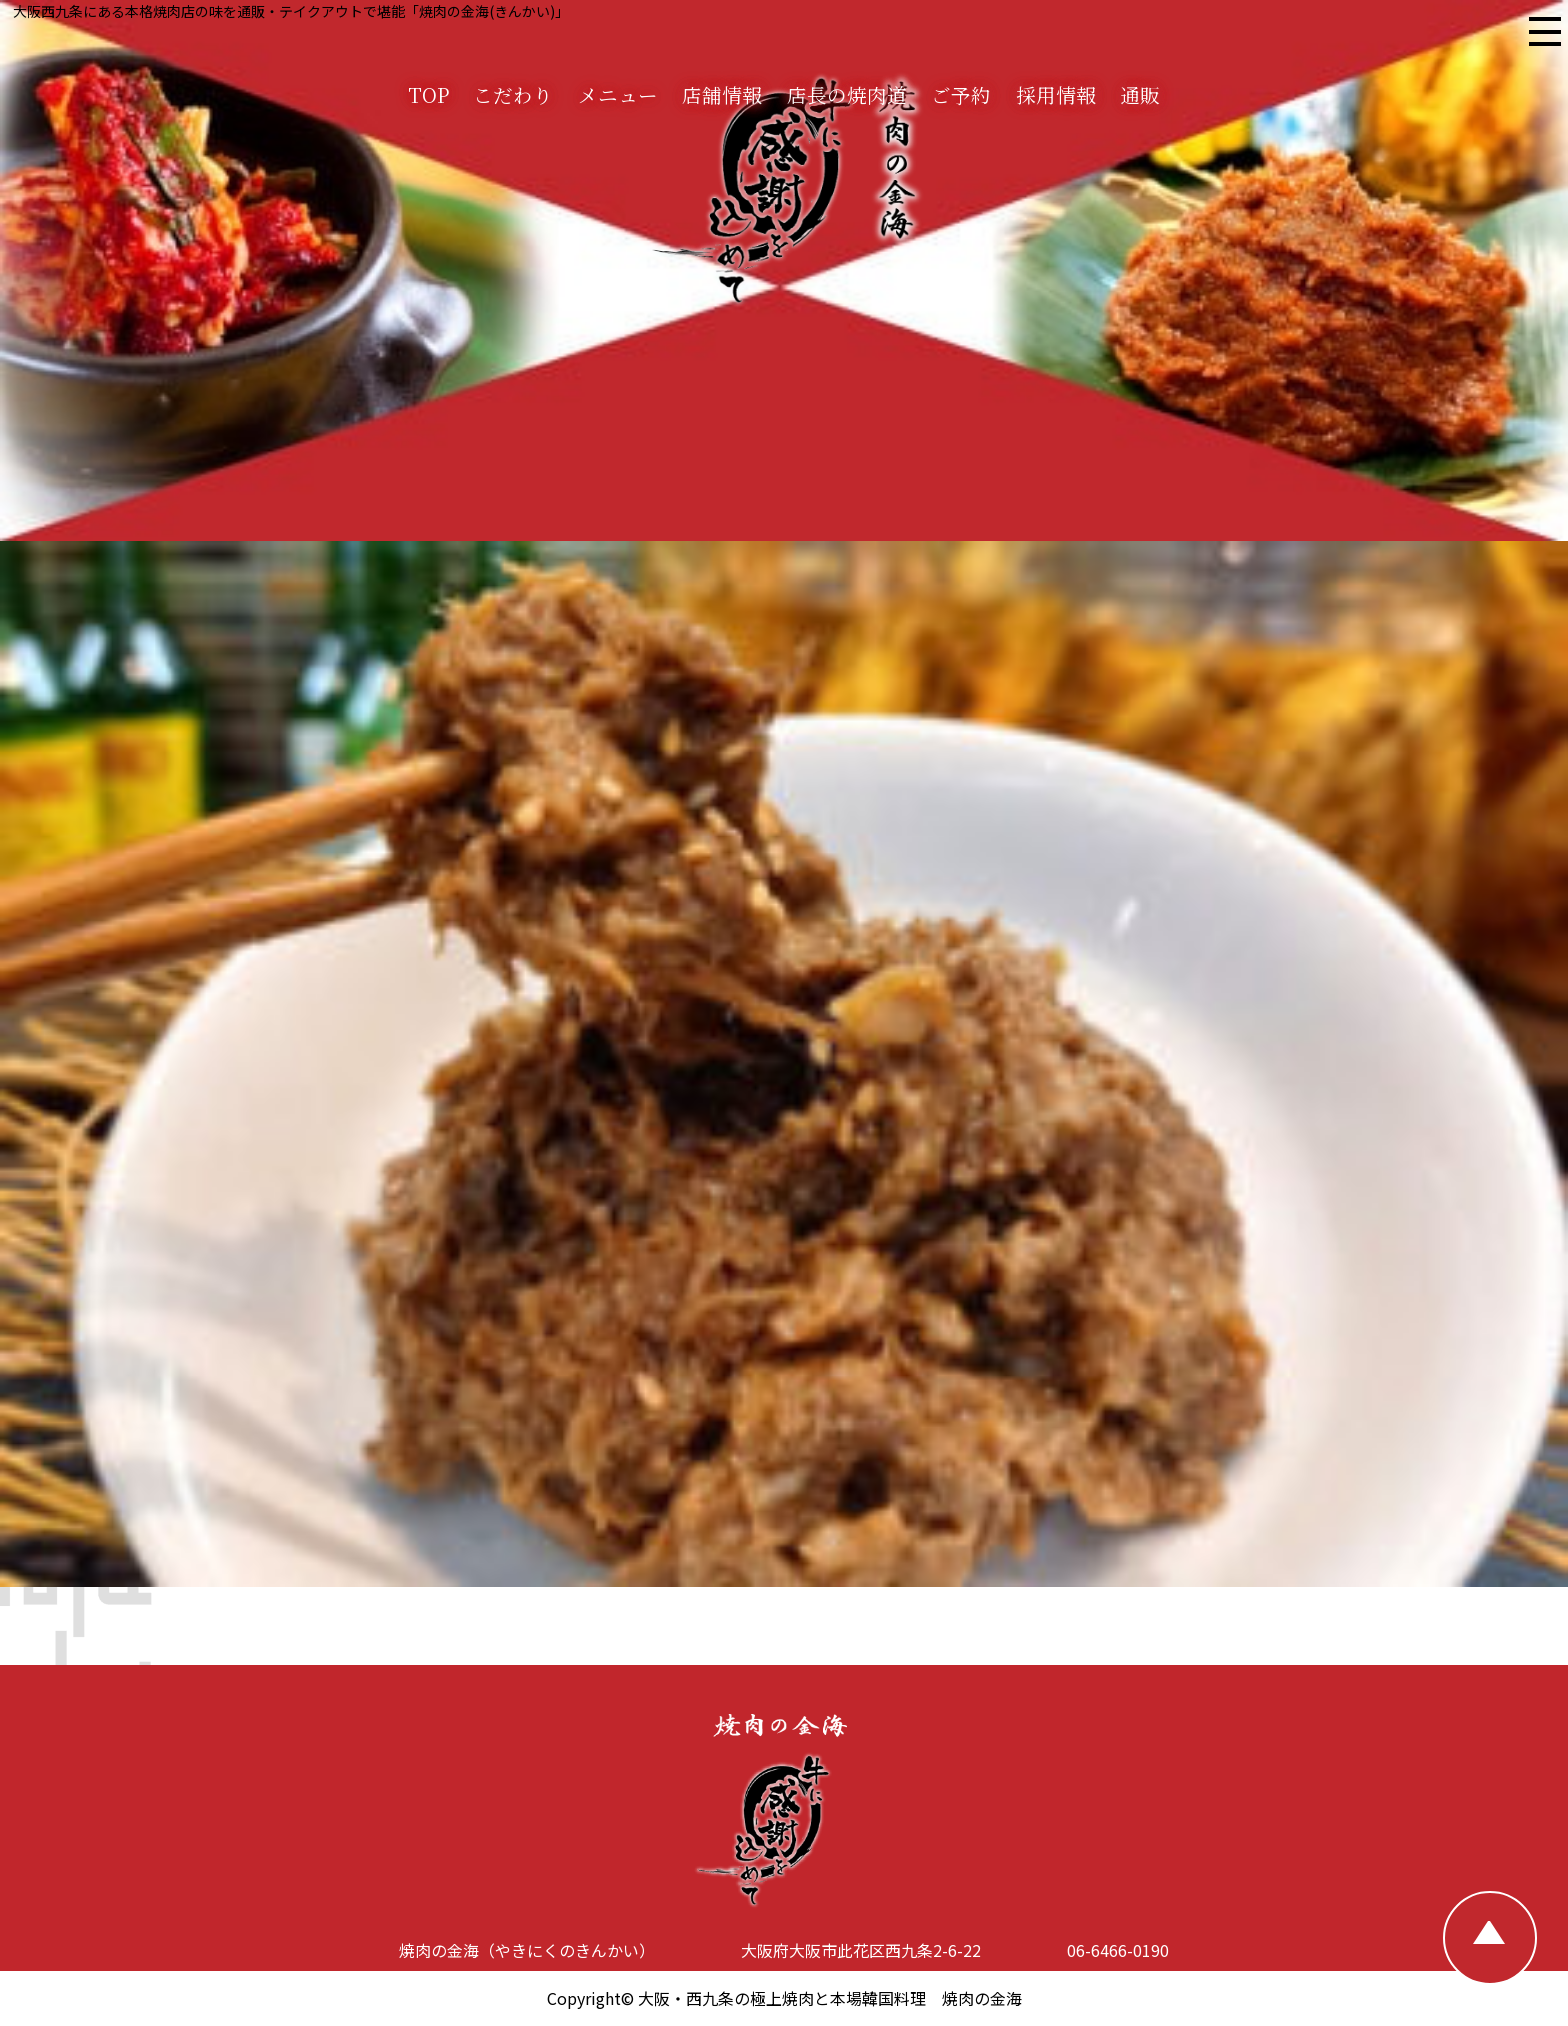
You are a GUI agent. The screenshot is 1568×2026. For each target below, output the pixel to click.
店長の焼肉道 (847, 94)
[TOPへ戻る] (1490, 1938)
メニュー (618, 94)
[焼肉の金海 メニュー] (1543, 34)
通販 (1140, 94)
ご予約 (961, 94)
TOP (428, 94)
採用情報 (1056, 94)
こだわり (513, 94)
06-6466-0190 (1118, 1950)
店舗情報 (722, 94)
